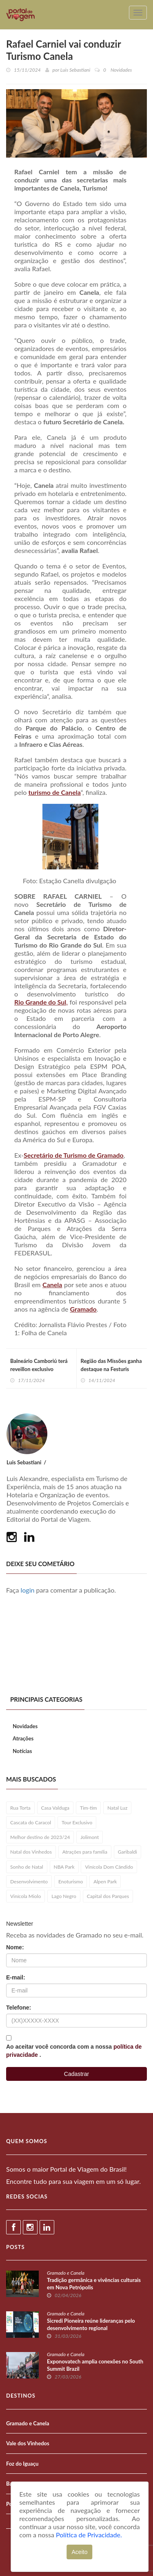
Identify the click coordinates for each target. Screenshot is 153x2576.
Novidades (25, 1726)
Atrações (23, 1738)
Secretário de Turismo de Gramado (74, 1155)
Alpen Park (105, 1881)
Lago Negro (63, 1896)
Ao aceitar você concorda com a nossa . (74, 2050)
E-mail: (15, 1977)
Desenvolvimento (29, 1881)
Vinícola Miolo (25, 1896)
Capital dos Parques (108, 1896)
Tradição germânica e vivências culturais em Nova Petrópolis (94, 2284)
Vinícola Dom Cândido (109, 1867)
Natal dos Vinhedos (31, 1852)
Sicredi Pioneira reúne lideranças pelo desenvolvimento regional (91, 2324)
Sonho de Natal (26, 1867)
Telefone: (18, 2007)
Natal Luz (117, 1808)
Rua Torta (20, 1808)
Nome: (15, 1947)
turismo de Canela (54, 792)
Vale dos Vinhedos (27, 2443)
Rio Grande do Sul (40, 1002)
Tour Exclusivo (77, 1822)
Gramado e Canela (65, 2273)
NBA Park (64, 1867)
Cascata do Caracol (30, 1822)
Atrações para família (84, 1852)
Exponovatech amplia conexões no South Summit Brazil (95, 2365)
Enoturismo (70, 1881)
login (28, 1590)
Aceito (80, 2552)
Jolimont (89, 1837)
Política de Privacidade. (89, 2535)
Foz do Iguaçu (22, 2463)
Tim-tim (88, 1808)
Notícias (22, 1751)
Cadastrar (76, 2074)
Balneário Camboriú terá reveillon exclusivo (39, 1365)
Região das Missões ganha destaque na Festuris (111, 1365)
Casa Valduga (55, 1808)
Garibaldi (127, 1852)
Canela (52, 1284)
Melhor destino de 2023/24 (40, 1837)
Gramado (83, 1309)
